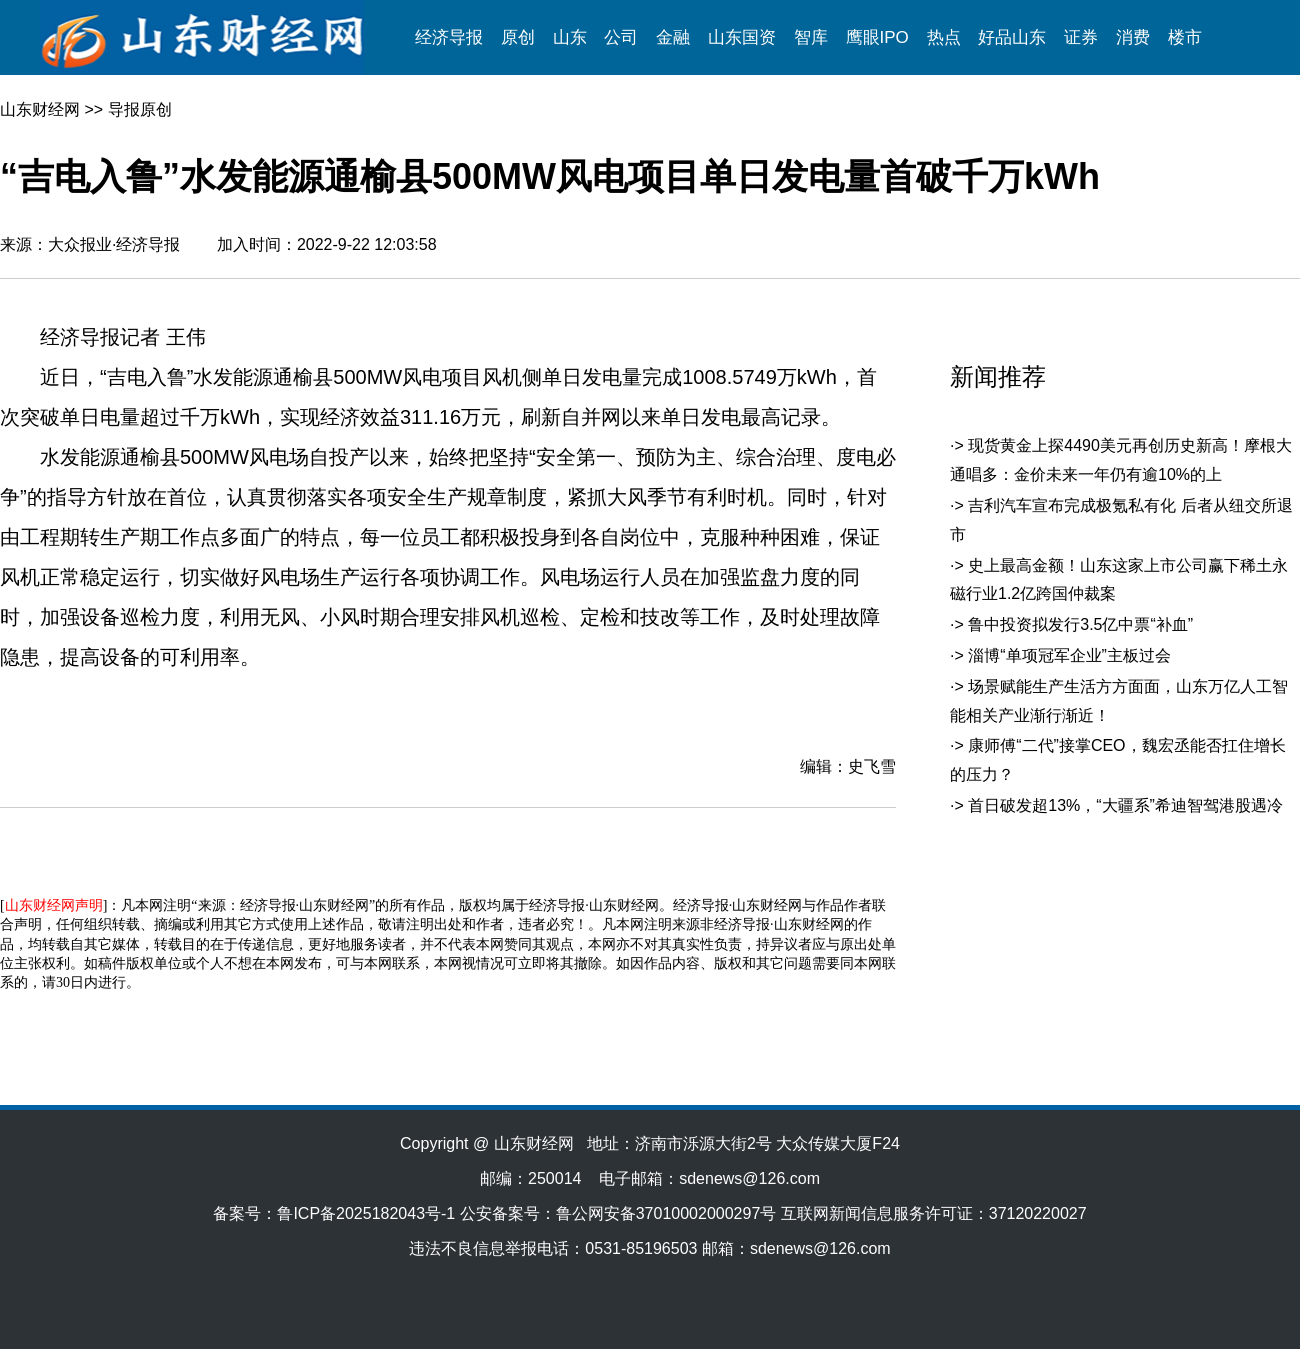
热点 (944, 37)
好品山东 (1012, 37)
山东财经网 (40, 109)
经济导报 (449, 37)
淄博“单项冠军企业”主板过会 (1069, 655)
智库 (811, 37)
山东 (570, 37)
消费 (1133, 37)
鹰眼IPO (877, 37)
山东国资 (742, 37)
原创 (518, 37)
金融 (673, 37)
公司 (621, 37)
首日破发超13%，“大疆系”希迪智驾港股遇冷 (1125, 805)
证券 (1081, 37)
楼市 (1185, 37)
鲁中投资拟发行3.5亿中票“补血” (1080, 624)
